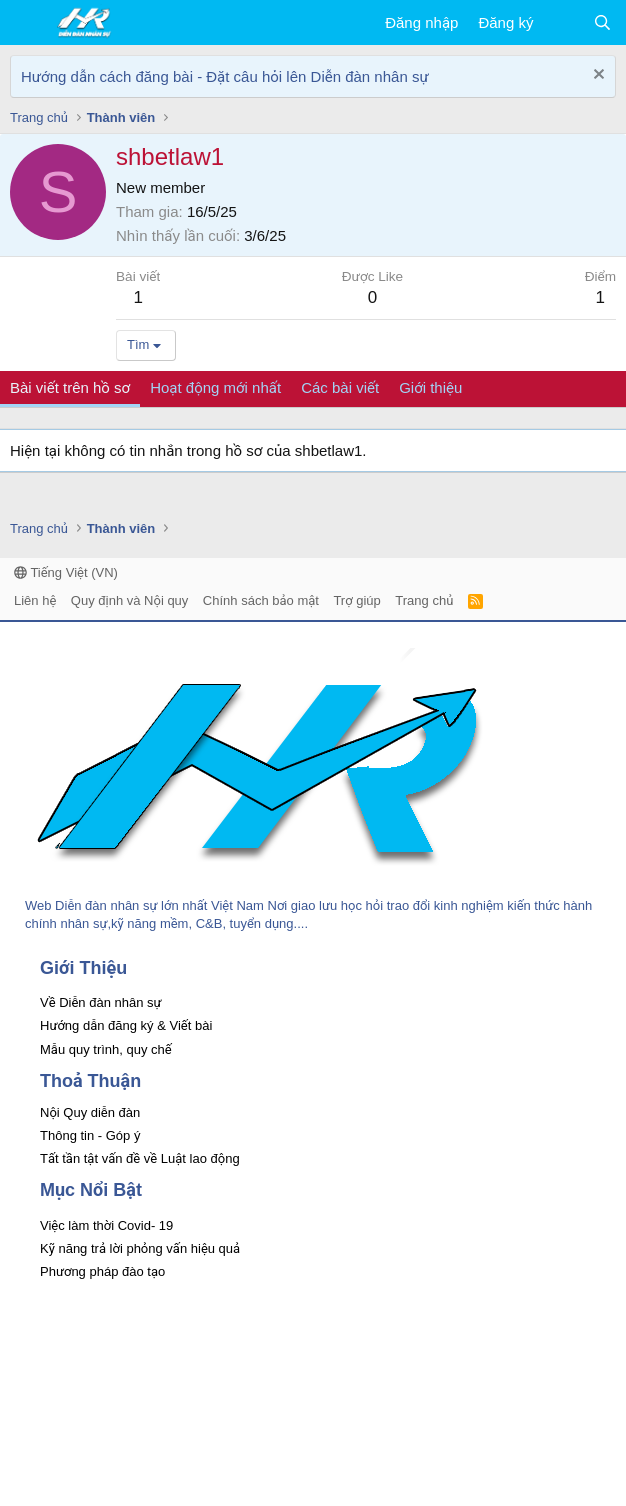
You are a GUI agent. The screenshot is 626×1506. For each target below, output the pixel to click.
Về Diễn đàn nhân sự (101, 1002)
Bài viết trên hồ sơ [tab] (70, 387)
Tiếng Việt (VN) (66, 572)
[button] (27, 23)
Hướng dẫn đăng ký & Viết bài (126, 1025)
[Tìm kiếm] (602, 22)
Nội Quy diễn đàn (90, 1112)
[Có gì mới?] (562, 22)
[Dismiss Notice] (596, 76)
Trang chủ (424, 600)
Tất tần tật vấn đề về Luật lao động (140, 1158)
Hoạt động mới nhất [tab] (215, 387)
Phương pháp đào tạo (102, 1271)
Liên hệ (35, 600)
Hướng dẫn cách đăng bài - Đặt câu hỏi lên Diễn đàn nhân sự (225, 76)
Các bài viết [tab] (340, 387)
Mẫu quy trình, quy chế (106, 1049)
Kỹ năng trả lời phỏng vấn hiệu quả (140, 1248)
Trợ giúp (356, 600)
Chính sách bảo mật (261, 600)
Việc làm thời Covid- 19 (106, 1225)
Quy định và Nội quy (130, 600)
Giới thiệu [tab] (430, 387)
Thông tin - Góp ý (90, 1135)
